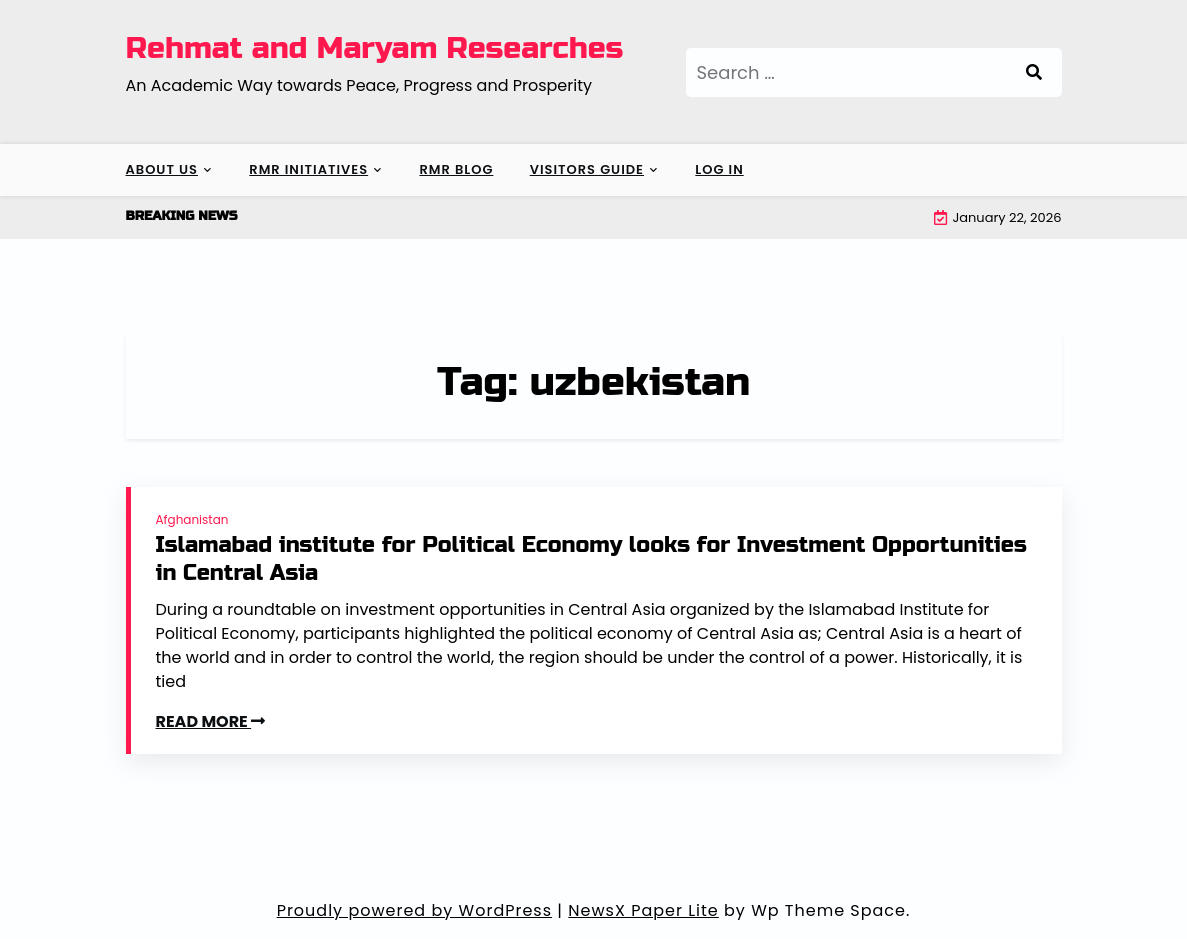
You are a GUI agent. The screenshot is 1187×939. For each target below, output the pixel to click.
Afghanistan (192, 519)
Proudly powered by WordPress (414, 910)
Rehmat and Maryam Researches (375, 48)
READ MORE (211, 721)
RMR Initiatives (308, 169)
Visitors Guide (587, 169)
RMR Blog (456, 169)
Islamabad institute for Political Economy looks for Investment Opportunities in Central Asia (591, 559)
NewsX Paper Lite (643, 910)
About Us (162, 169)
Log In (719, 169)
